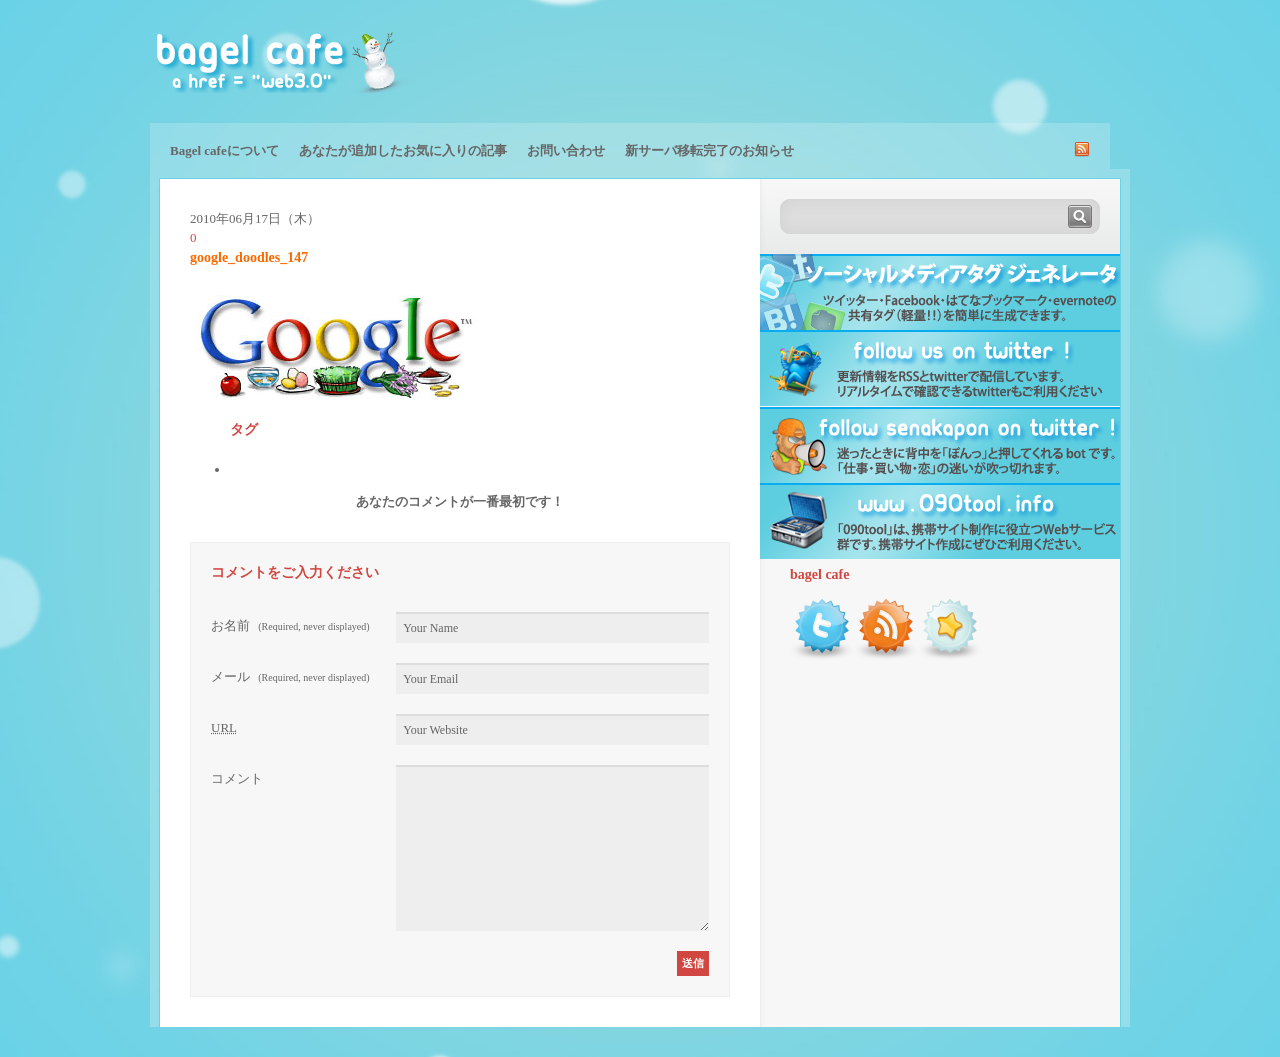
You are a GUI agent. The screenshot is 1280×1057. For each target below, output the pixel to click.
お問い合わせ (566, 150)
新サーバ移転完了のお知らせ (709, 150)
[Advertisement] (896, 60)
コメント (237, 778)
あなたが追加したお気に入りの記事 (403, 150)
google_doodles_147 (249, 257)
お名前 (290, 625)
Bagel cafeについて (224, 150)
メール (290, 676)
